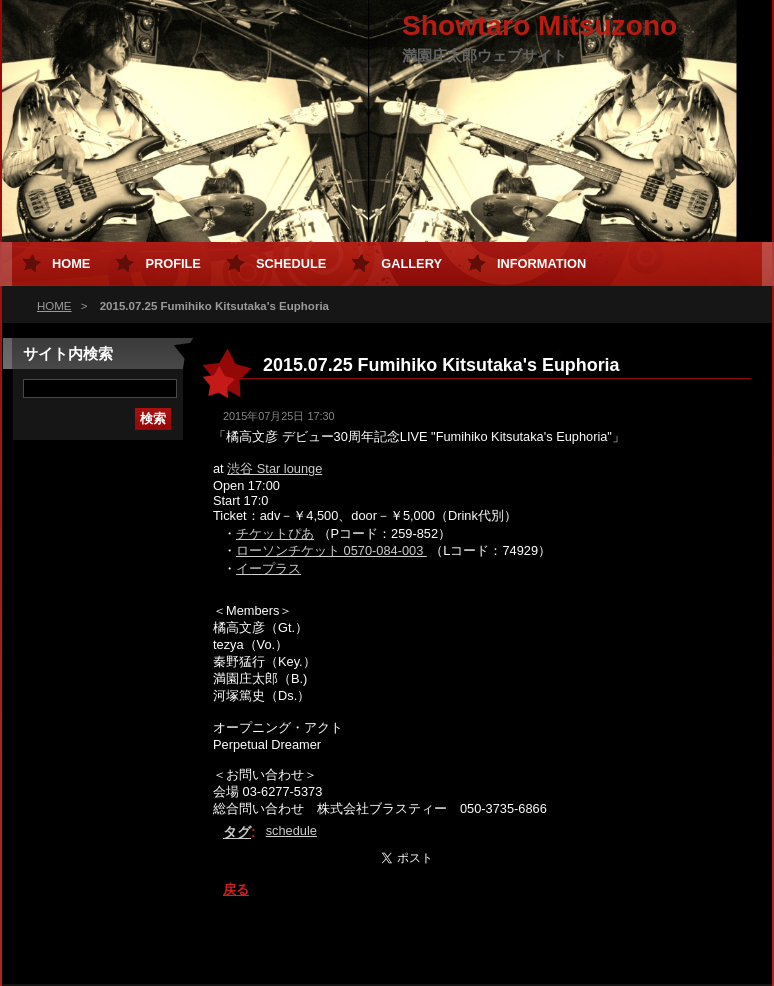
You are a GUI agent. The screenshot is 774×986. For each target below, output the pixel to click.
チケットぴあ (275, 533)
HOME (54, 306)
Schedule (291, 263)
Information (541, 263)
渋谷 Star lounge (274, 468)
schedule (291, 830)
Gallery (411, 263)
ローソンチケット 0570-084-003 (331, 550)
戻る (236, 889)
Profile (172, 263)
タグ (237, 832)
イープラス (268, 568)
